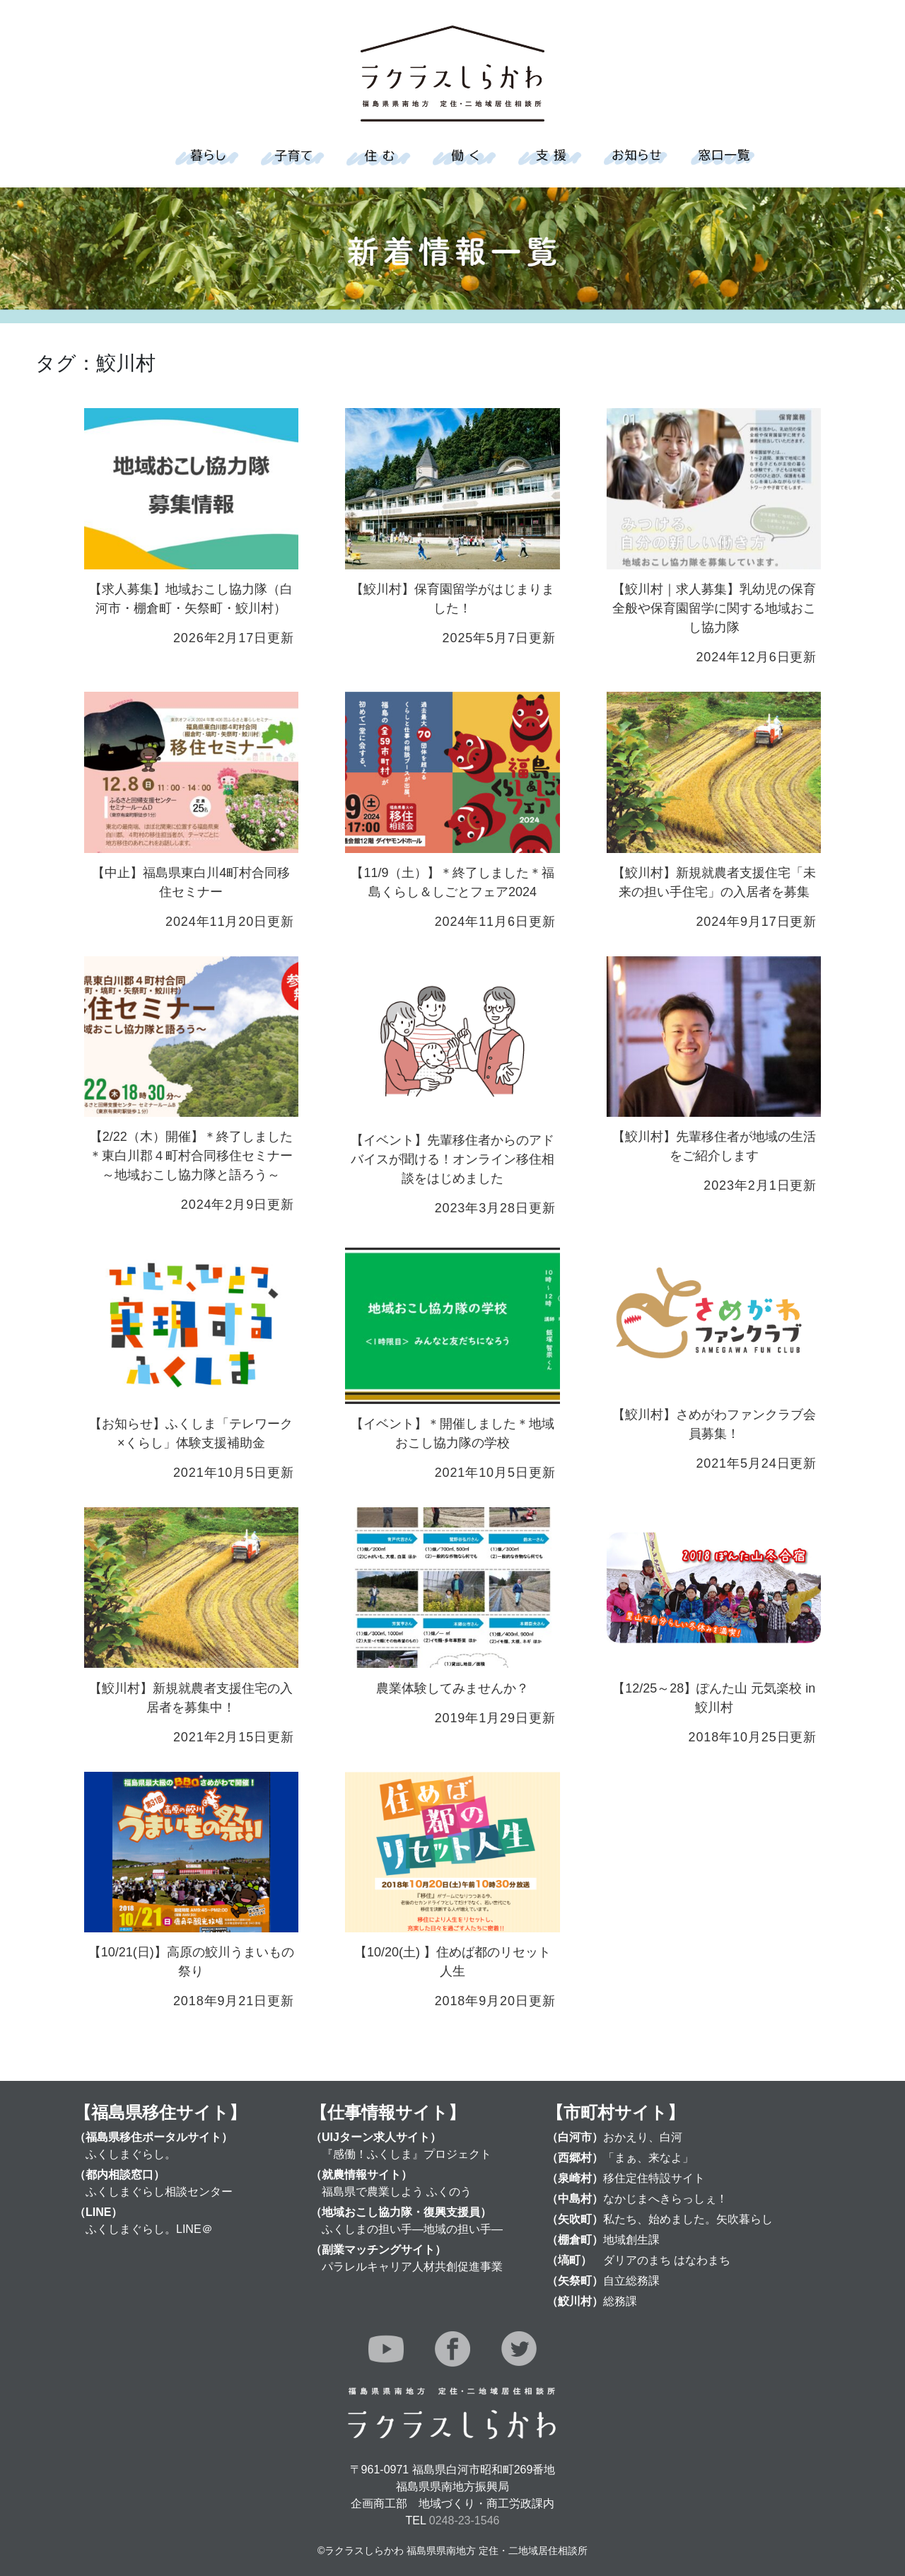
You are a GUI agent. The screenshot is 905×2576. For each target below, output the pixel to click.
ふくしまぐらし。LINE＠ (149, 2229)
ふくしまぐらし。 (131, 2154)
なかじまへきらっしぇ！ (665, 2199)
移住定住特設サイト (654, 2178)
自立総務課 (631, 2281)
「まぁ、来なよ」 (648, 2158)
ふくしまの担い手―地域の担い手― (412, 2229)
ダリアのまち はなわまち (666, 2260)
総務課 (620, 2301)
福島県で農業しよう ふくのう (397, 2192)
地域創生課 (631, 2240)
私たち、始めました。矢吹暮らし (688, 2219)
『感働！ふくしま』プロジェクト (406, 2154)
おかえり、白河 (642, 2137)
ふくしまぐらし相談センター (159, 2192)
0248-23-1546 (464, 2520)
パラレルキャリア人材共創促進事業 (412, 2267)
